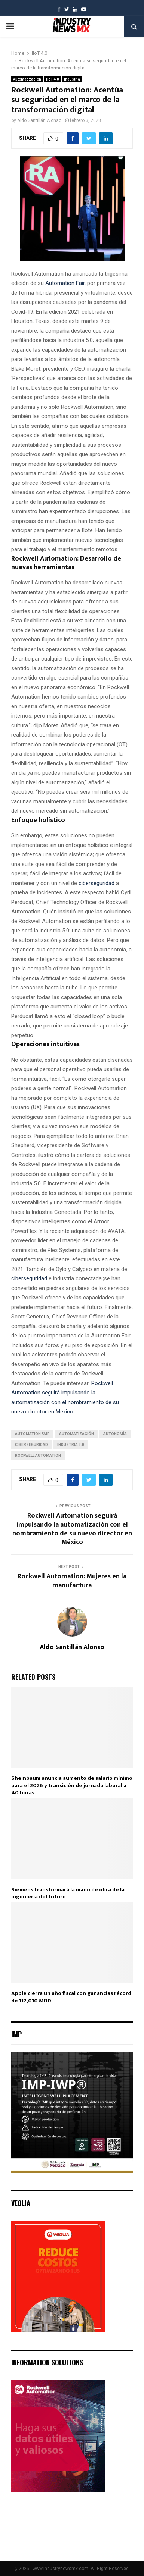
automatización (76, 1434)
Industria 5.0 (70, 1445)
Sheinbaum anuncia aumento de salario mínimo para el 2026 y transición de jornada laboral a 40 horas (71, 1785)
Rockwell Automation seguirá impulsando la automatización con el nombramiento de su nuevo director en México (72, 1529)
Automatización (27, 79)
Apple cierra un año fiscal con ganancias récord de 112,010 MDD (71, 1997)
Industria (72, 79)
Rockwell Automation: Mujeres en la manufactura (72, 1581)
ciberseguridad (96, 883)
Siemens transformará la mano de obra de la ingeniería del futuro (68, 1893)
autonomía (115, 1434)
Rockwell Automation (38, 1455)
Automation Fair (64, 283)
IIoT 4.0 (52, 79)
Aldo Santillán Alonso (39, 120)
